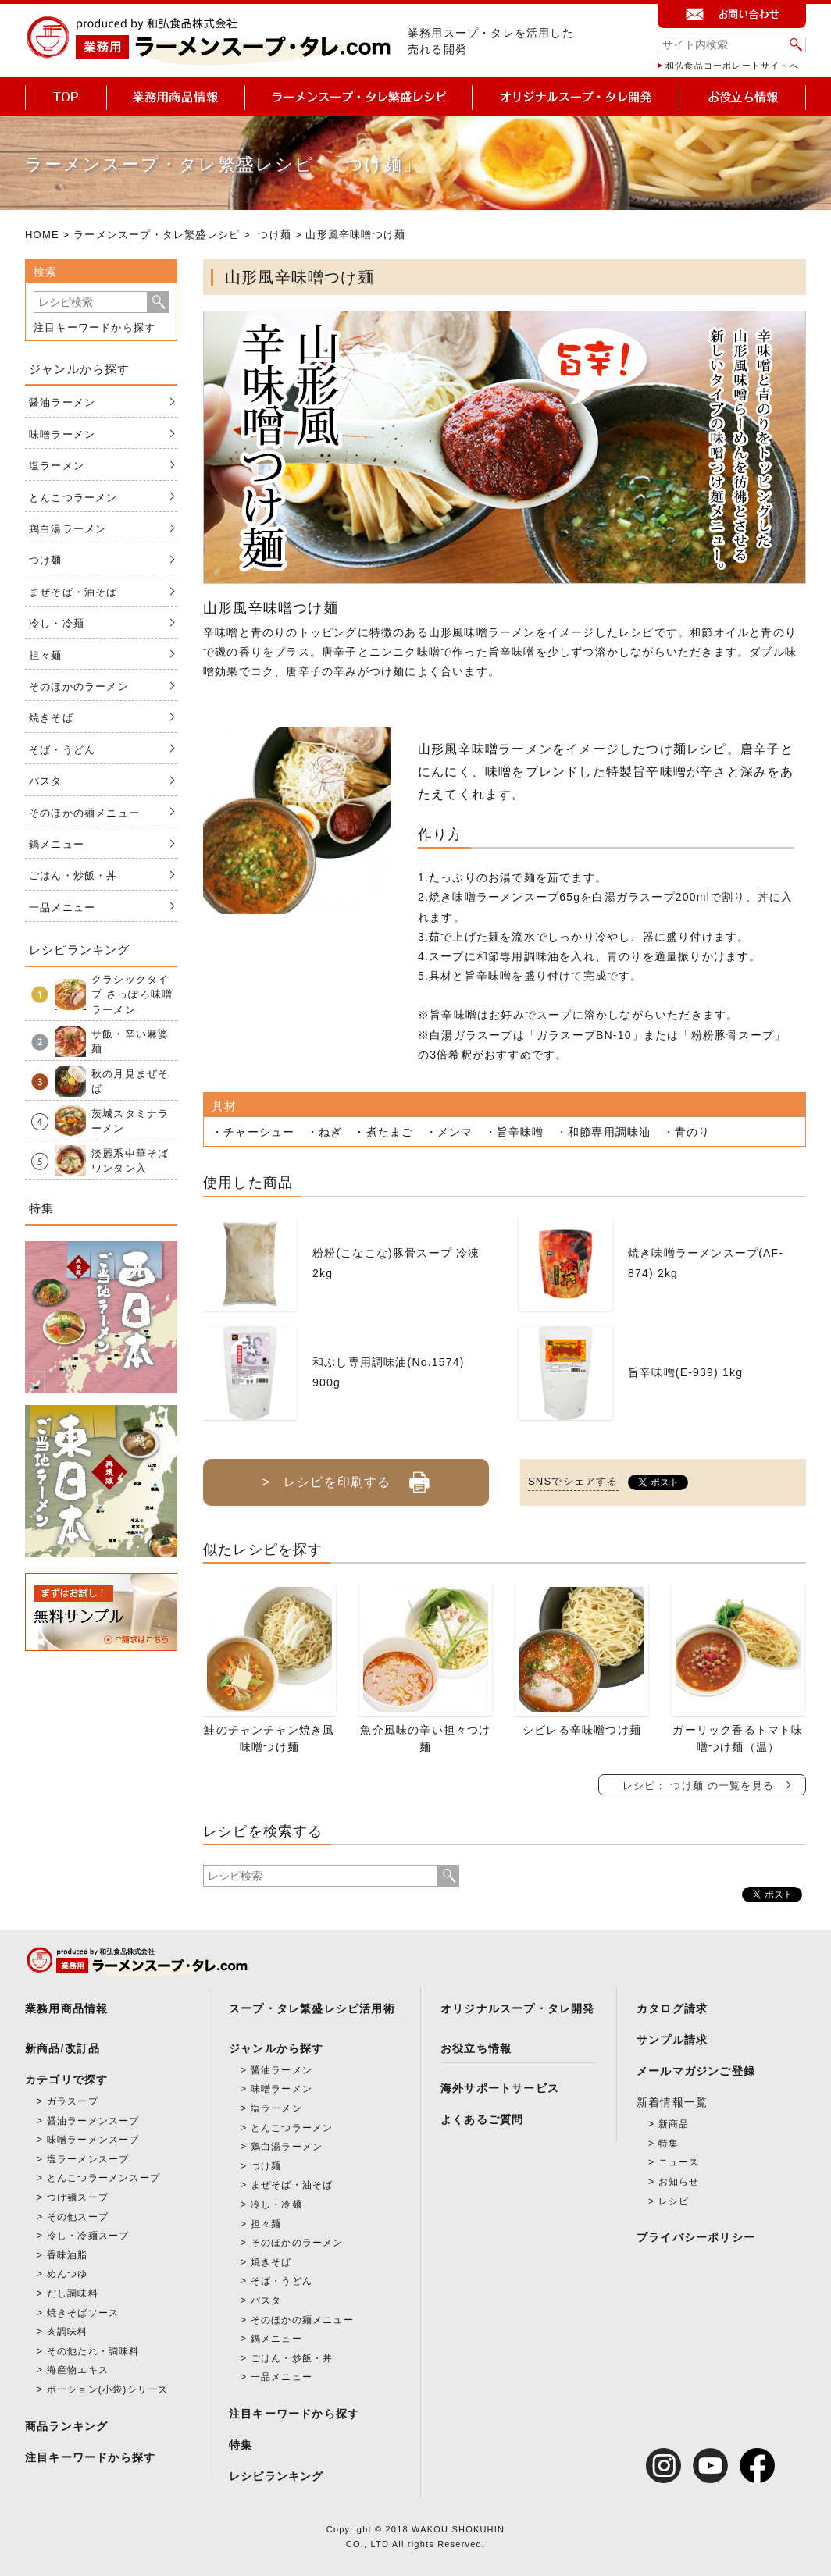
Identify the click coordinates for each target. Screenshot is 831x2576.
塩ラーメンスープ (88, 2159)
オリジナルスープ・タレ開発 (517, 2008)
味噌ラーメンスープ (93, 2139)
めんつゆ (67, 2273)
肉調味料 (67, 2331)
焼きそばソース (83, 2312)
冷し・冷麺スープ (88, 2235)
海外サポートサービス (499, 2088)
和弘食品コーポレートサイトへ (732, 65)
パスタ (45, 781)
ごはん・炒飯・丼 (73, 875)
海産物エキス (78, 2369)
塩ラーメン (56, 465)
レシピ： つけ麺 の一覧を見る (698, 1785)
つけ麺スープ (78, 2197)
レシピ (674, 2201)
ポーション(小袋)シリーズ (108, 2389)
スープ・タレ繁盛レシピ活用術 (312, 2008)
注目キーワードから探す (94, 327)
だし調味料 (72, 2293)
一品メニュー (62, 907)
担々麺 (45, 655)
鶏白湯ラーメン (67, 529)
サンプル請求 (672, 2039)
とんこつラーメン (73, 497)
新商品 (674, 2124)
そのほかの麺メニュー (84, 813)
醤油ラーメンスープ (93, 2120)
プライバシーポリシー (696, 2237)
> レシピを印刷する (346, 1476)
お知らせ (679, 2181)
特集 (240, 2445)
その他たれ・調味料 (93, 2351)
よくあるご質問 (481, 2119)
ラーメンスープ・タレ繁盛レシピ (156, 234)
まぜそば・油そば (73, 592)
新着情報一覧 (672, 2102)
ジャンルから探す (276, 2048)
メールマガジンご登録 (696, 2071)
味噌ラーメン (62, 434)
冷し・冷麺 (56, 623)
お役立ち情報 (476, 2048)
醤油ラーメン (62, 402)
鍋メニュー (56, 844)
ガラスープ (72, 2101)
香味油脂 (67, 2255)
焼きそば (51, 718)
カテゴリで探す (66, 2079)
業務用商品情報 (66, 2008)
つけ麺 (274, 234)
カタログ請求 (672, 2008)
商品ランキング (66, 2426)
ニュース (679, 2162)
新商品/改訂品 (62, 2048)
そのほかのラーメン (79, 686)
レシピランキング (276, 2476)
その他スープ (78, 2216)
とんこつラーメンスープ (103, 2177)
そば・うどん (62, 750)
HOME (42, 234)
